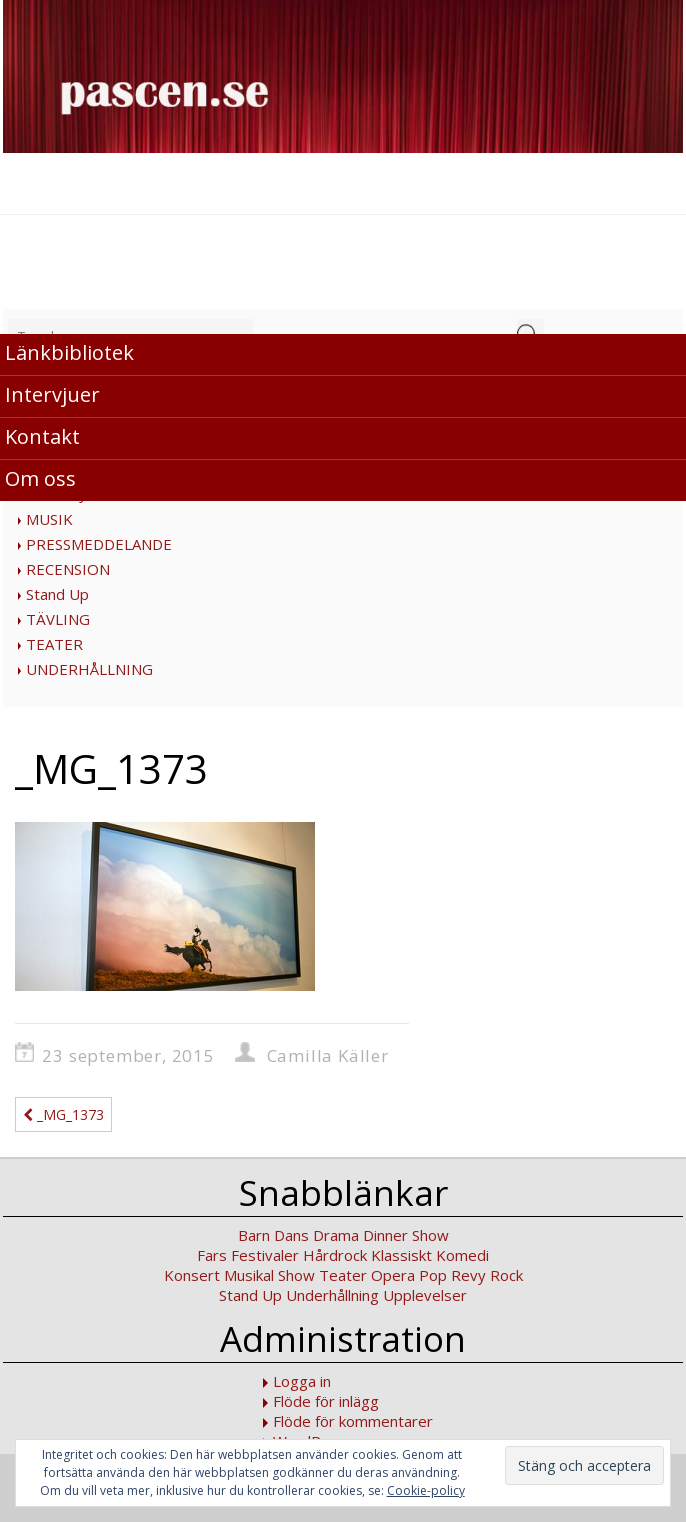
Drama (336, 1235)
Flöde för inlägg (326, 1401)
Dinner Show (406, 1235)
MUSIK (49, 519)
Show (296, 1275)
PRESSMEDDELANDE (99, 544)
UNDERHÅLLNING (89, 669)
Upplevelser (425, 1295)
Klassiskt (401, 1255)
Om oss (40, 478)
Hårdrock (335, 1255)
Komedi (462, 1255)
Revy (468, 1275)
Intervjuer (52, 394)
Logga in (302, 1381)
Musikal (249, 1275)
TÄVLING (58, 619)
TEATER (54, 644)
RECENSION (68, 569)
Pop (433, 1275)
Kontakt (42, 436)
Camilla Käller (328, 1055)
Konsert (192, 1275)
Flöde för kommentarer (353, 1421)
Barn (254, 1235)
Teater (343, 1275)
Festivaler (265, 1255)
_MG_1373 (63, 1114)
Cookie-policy (426, 1490)
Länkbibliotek (69, 352)
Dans (291, 1235)
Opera (393, 1275)
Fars (212, 1255)
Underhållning (332, 1295)
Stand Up (57, 594)
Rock (506, 1275)
